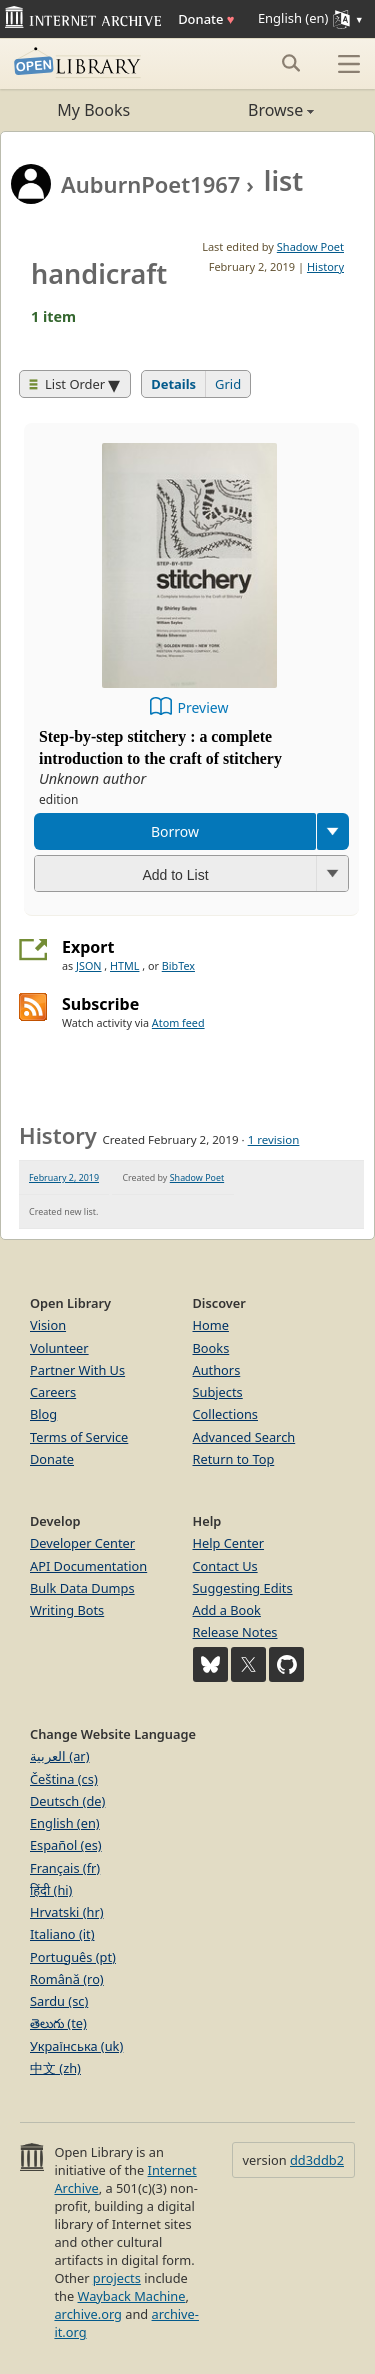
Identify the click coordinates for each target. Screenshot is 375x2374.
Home (211, 1325)
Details (173, 384)
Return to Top (234, 1459)
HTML (124, 965)
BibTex (178, 965)
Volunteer (59, 1348)
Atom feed (178, 1022)
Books (211, 1348)
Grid (228, 384)
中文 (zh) (55, 2068)
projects (117, 2278)
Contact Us (225, 1566)
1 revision (274, 1139)
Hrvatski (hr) (67, 1912)
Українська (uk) (76, 2046)
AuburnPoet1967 (150, 184)
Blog (43, 1414)
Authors (217, 1370)
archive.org (87, 2314)
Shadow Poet (310, 246)
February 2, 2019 (64, 1177)
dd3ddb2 (317, 2160)
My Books (93, 110)
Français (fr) (65, 1868)
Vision (48, 1325)
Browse (251, 110)
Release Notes (235, 1632)
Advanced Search (244, 1437)
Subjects (218, 1392)
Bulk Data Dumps (82, 1588)
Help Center (229, 1543)
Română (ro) (67, 1979)
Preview (203, 707)
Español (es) (66, 1845)
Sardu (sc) (59, 2001)
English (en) (65, 1823)
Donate (206, 19)
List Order (67, 384)
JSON (88, 965)
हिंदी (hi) (51, 1890)
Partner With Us (77, 1370)
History (325, 266)
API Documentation (88, 1566)
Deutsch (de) (67, 1801)
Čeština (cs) (64, 1779)
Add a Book (227, 1610)
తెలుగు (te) (58, 2023)
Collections (226, 1414)
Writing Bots (67, 1610)
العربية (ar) (59, 1756)
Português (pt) (73, 1957)
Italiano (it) (62, 1934)
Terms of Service (79, 1437)
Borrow (175, 831)
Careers (53, 1392)
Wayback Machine (132, 2296)
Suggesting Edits (243, 1588)
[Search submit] (290, 63)
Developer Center (82, 1543)
